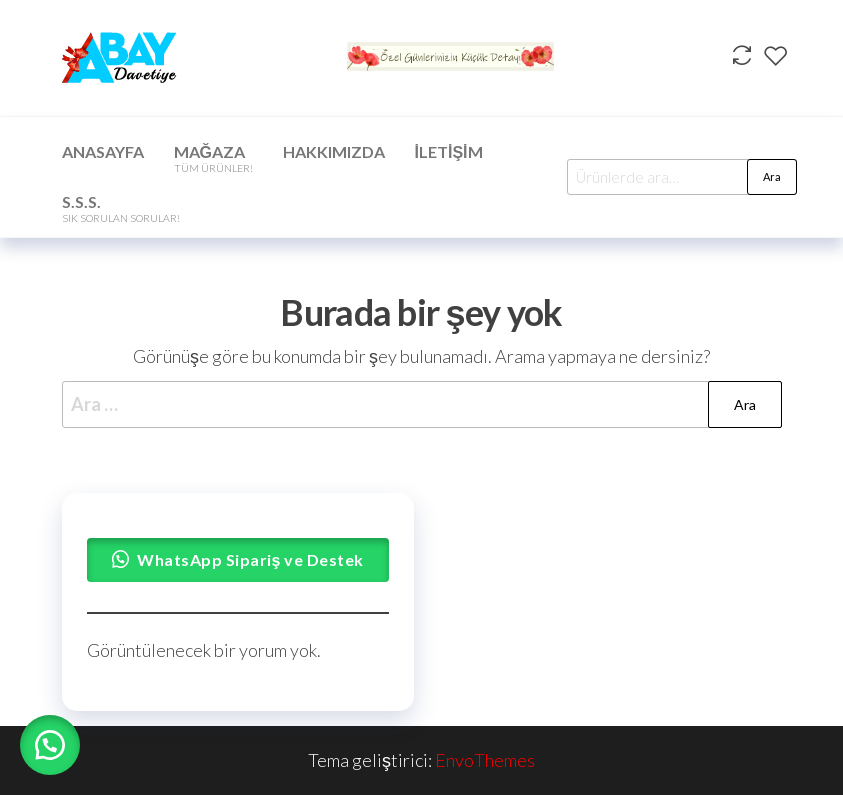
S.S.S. (121, 208)
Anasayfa (103, 151)
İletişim (449, 151)
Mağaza (213, 158)
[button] (50, 745)
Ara (772, 176)
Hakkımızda (334, 151)
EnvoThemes (485, 760)
